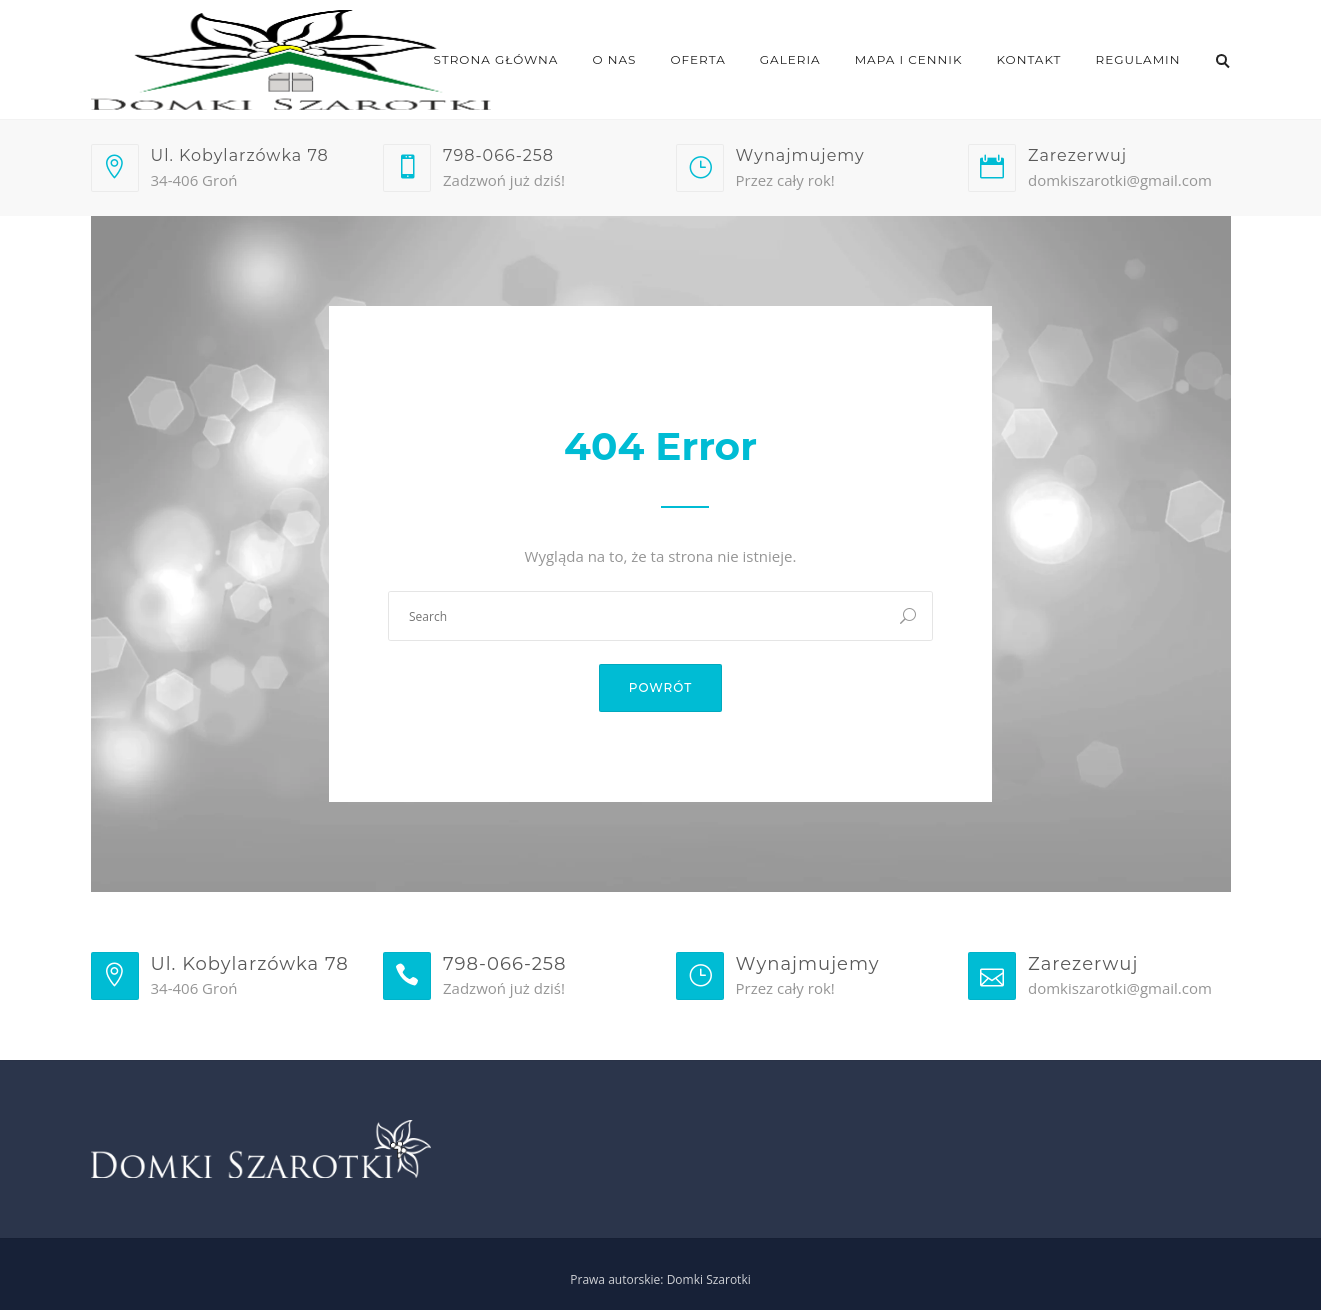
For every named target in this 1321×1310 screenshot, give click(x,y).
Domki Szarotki (709, 1279)
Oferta (697, 59)
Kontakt (1029, 59)
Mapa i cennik (909, 59)
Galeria (790, 59)
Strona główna (496, 59)
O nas (614, 59)
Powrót (661, 687)
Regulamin (1138, 59)
